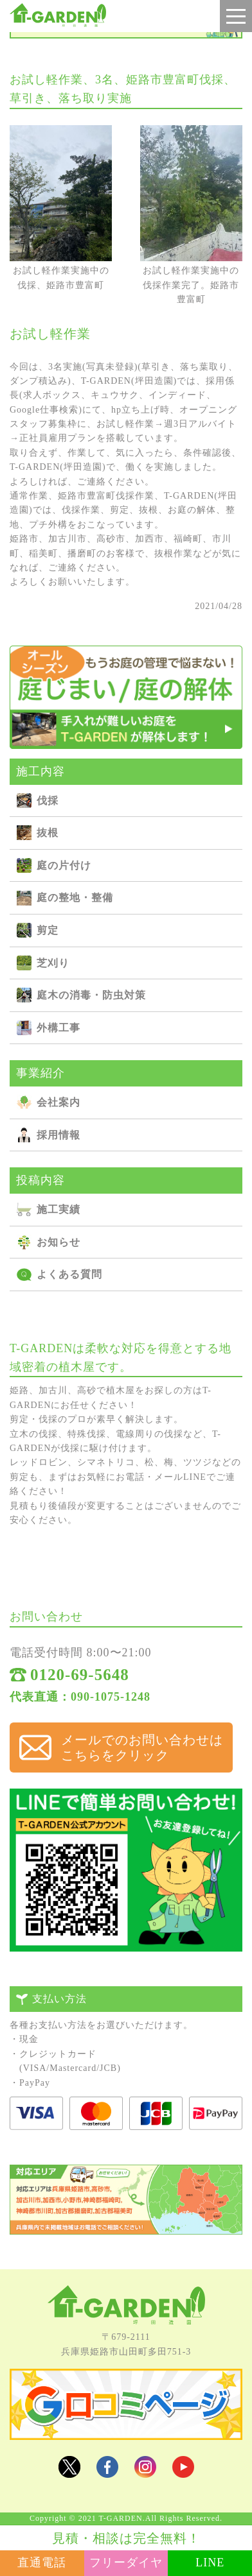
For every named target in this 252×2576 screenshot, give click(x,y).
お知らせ (58, 1242)
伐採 (48, 800)
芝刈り (53, 962)
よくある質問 (69, 1274)
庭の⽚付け (64, 865)
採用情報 (58, 1134)
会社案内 (58, 1102)
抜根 (48, 832)
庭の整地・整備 (75, 897)
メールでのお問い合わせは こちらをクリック (142, 1747)
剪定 (48, 930)
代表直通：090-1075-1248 (80, 1696)
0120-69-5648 (79, 1674)
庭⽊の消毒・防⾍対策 (91, 995)
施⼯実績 (58, 1209)
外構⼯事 (58, 1027)
